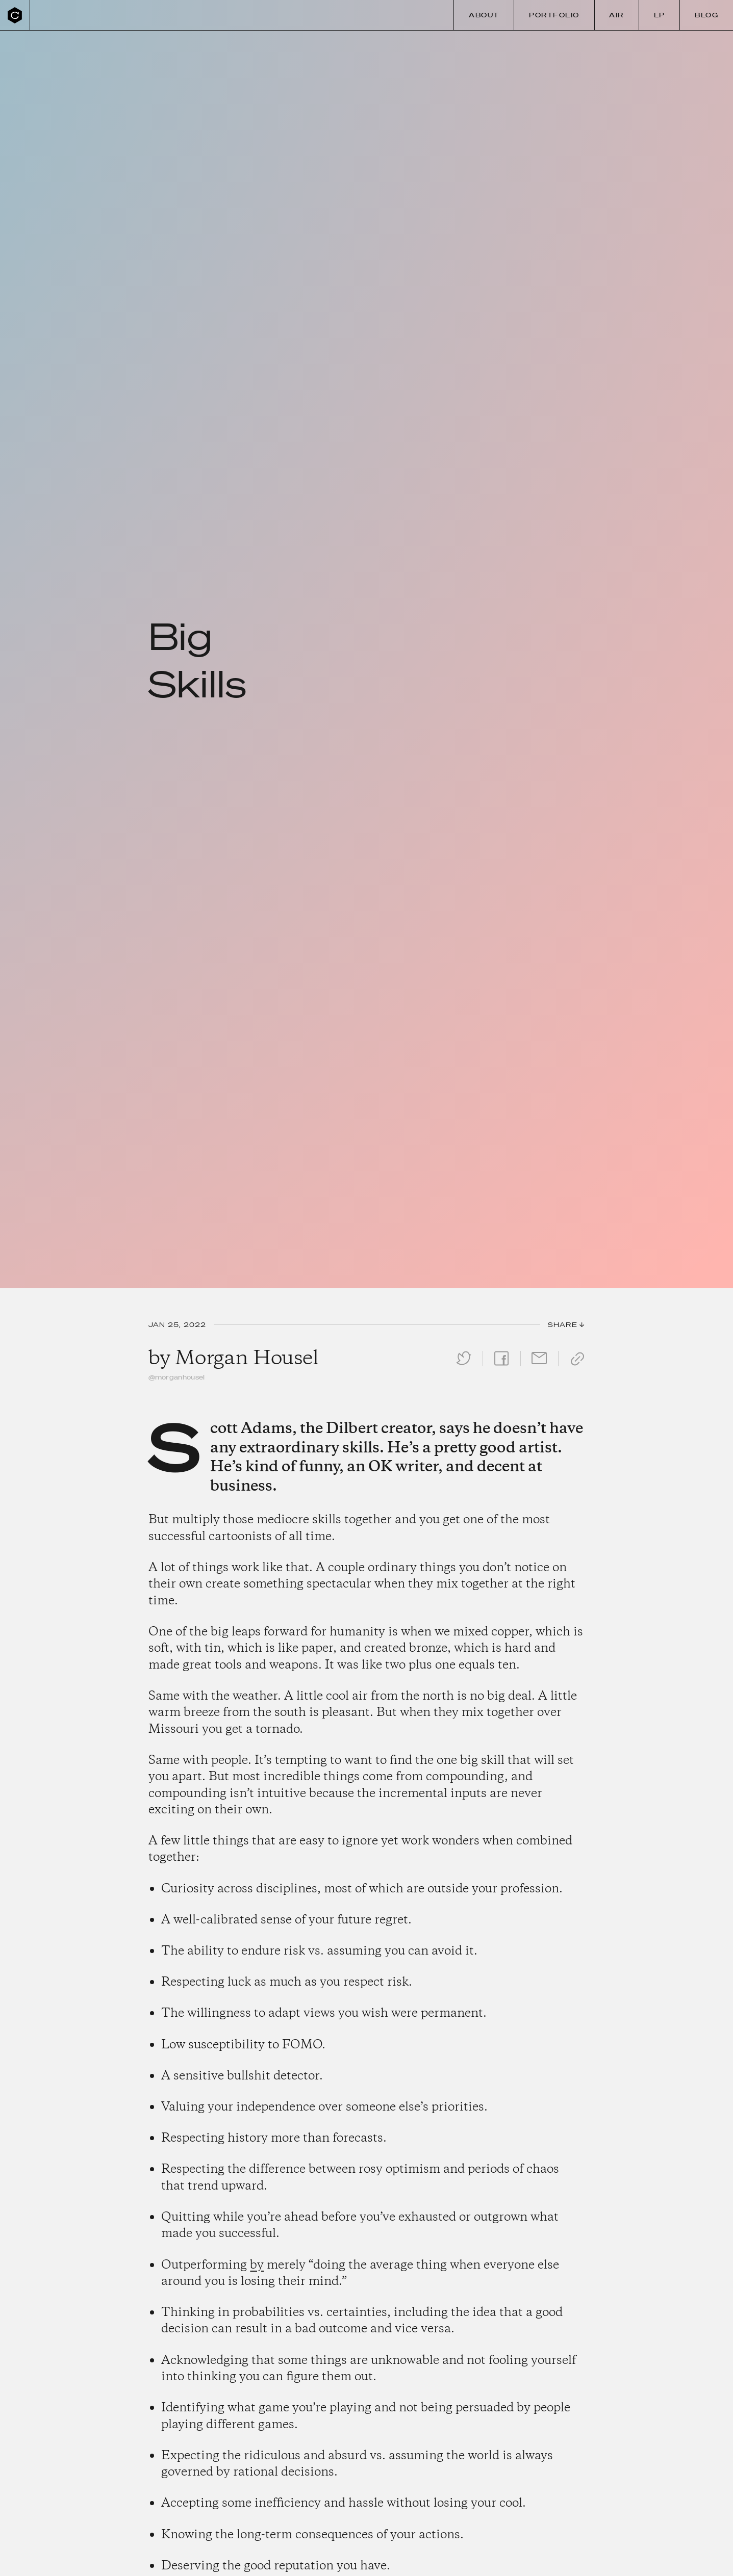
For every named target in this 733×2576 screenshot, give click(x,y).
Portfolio (554, 15)
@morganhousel (176, 1377)
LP (659, 15)
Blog (706, 15)
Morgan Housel (246, 1358)
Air (616, 15)
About (484, 15)
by (257, 2265)
